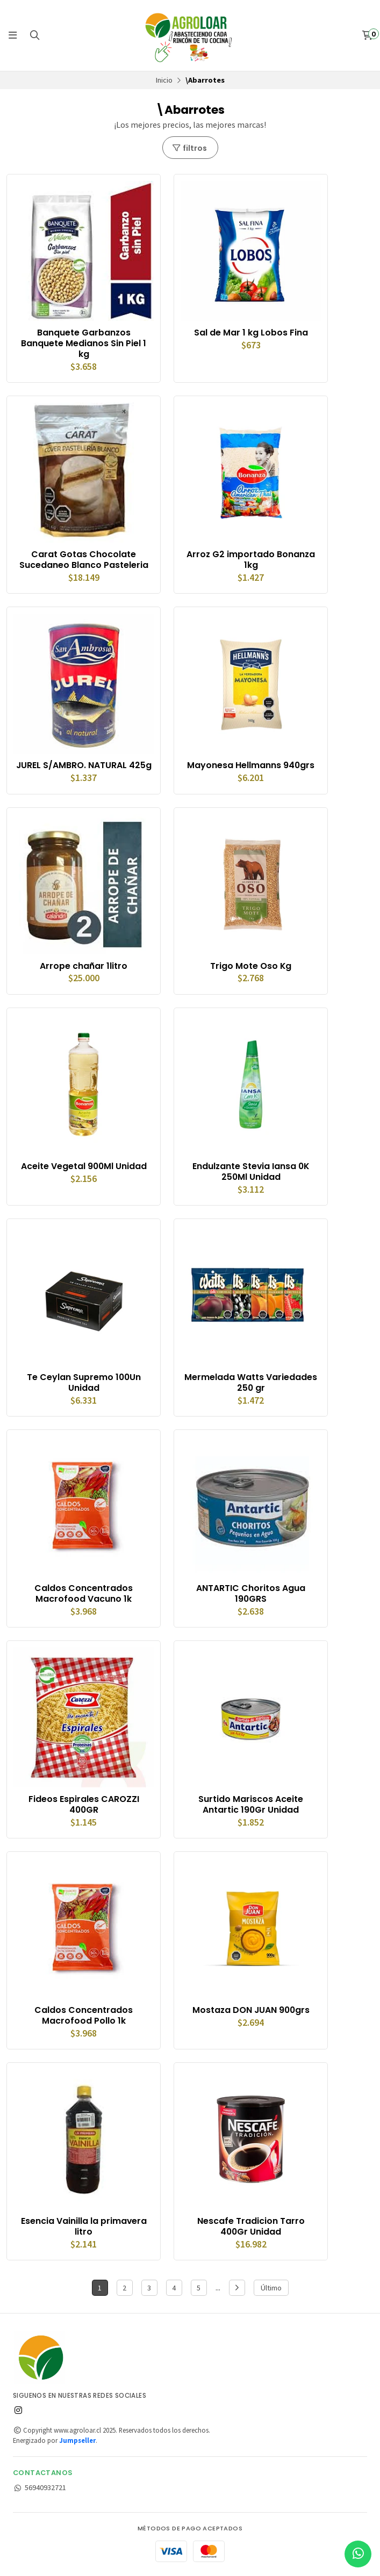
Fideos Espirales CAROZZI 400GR (83, 1804)
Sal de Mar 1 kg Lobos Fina (251, 332)
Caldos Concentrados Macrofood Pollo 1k (83, 2015)
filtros (189, 148)
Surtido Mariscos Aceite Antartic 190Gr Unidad (250, 1804)
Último (271, 2288)
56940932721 (39, 2487)
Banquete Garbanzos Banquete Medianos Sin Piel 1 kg (83, 343)
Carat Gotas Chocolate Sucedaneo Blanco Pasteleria (83, 560)
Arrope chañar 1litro (83, 966)
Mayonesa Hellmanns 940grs (250, 765)
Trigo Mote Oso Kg (250, 966)
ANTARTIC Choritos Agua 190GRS (250, 1593)
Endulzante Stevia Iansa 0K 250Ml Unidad (250, 1172)
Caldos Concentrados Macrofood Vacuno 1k (83, 1593)
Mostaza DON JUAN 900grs (251, 2010)
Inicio (164, 80)
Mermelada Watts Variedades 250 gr (250, 1382)
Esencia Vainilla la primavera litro (84, 2226)
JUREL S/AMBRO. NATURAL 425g (84, 765)
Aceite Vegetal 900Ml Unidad (84, 1166)
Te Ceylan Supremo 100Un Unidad (84, 1382)
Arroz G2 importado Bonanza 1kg (251, 560)
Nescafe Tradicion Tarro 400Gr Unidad (251, 2226)
